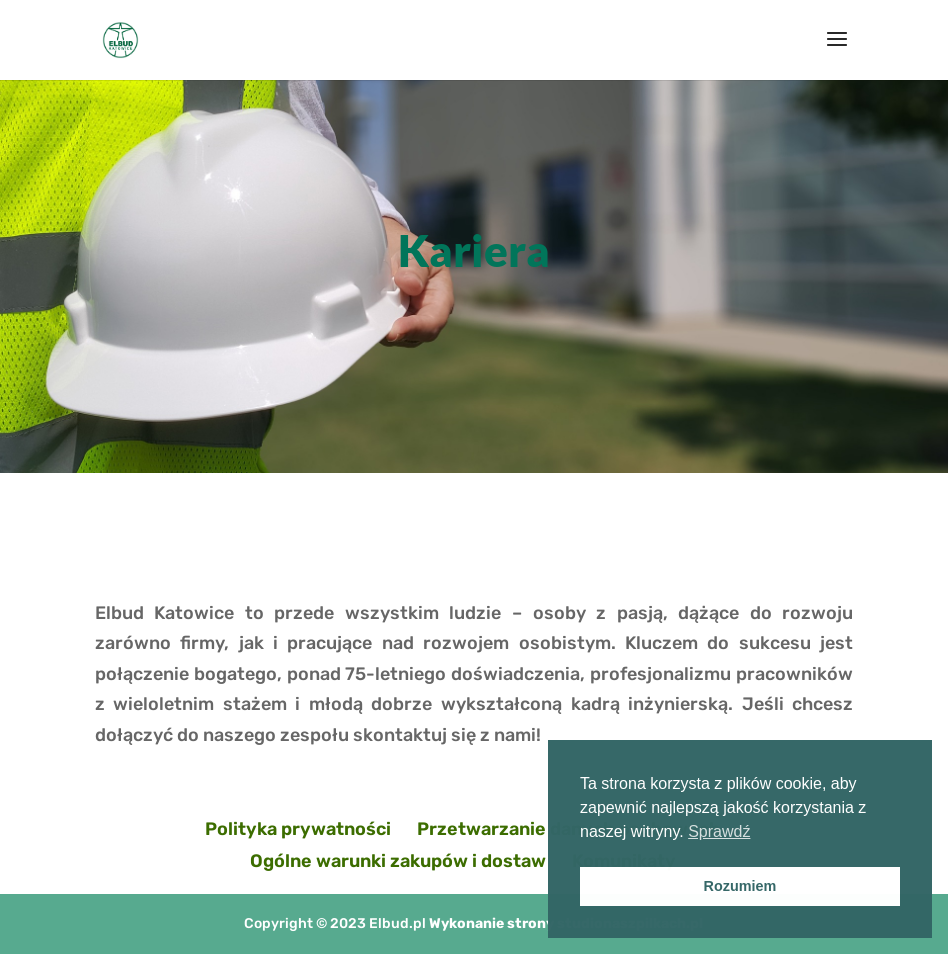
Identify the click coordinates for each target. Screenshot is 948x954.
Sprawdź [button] (719, 831)
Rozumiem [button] (740, 886)
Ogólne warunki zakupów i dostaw (398, 861)
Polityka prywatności (298, 829)
